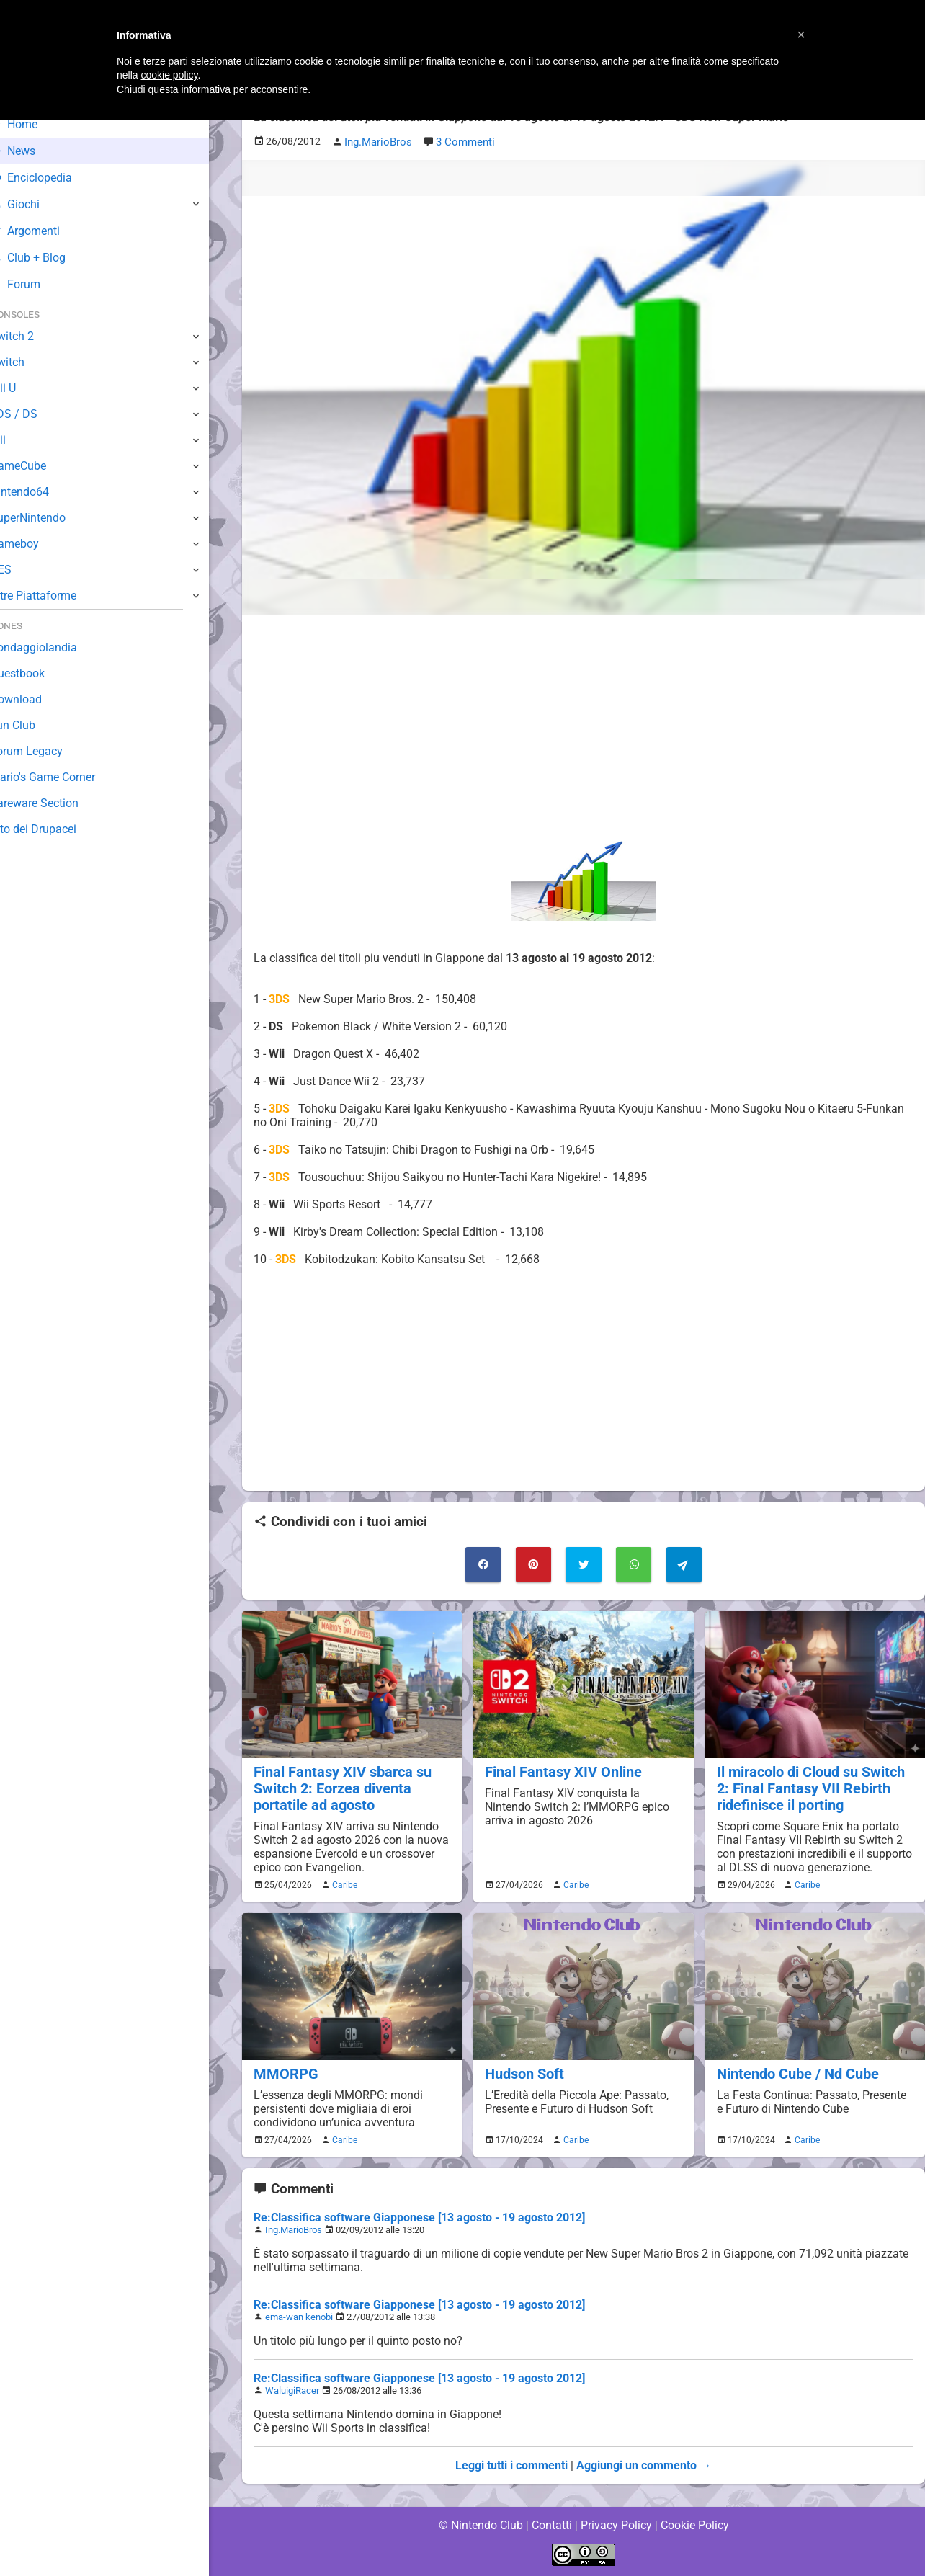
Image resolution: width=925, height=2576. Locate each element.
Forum (37, 284)
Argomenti (47, 231)
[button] (801, 34)
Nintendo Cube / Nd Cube (795, 2085)
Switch (29, 362)
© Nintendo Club (480, 2525)
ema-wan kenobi (298, 2328)
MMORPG (284, 2085)
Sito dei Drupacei (55, 829)
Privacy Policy (616, 2525)
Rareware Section (56, 803)
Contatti (551, 2525)
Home (36, 124)
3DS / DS (35, 414)
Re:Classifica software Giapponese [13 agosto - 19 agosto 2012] (420, 2229)
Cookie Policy (694, 2525)
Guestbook (39, 673)
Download (37, 699)
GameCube (40, 466)
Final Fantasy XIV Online (560, 1770)
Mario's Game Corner (65, 777)
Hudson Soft (523, 2085)
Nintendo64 (41, 492)
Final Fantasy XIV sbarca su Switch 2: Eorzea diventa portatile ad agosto (339, 1786)
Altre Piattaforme (55, 595)
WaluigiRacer (291, 2402)
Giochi (36, 204)
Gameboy (36, 544)
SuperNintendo (50, 518)
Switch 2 (33, 336)
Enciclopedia (53, 177)
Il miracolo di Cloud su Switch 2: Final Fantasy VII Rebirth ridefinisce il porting (809, 1786)
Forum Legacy (48, 751)
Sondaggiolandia (54, 647)
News (35, 151)
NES (22, 569)
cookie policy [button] (168, 75)
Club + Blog (49, 257)
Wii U (24, 388)
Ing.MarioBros (294, 2241)
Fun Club (34, 725)
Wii (19, 440)
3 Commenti (462, 141)
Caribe (343, 1896)
